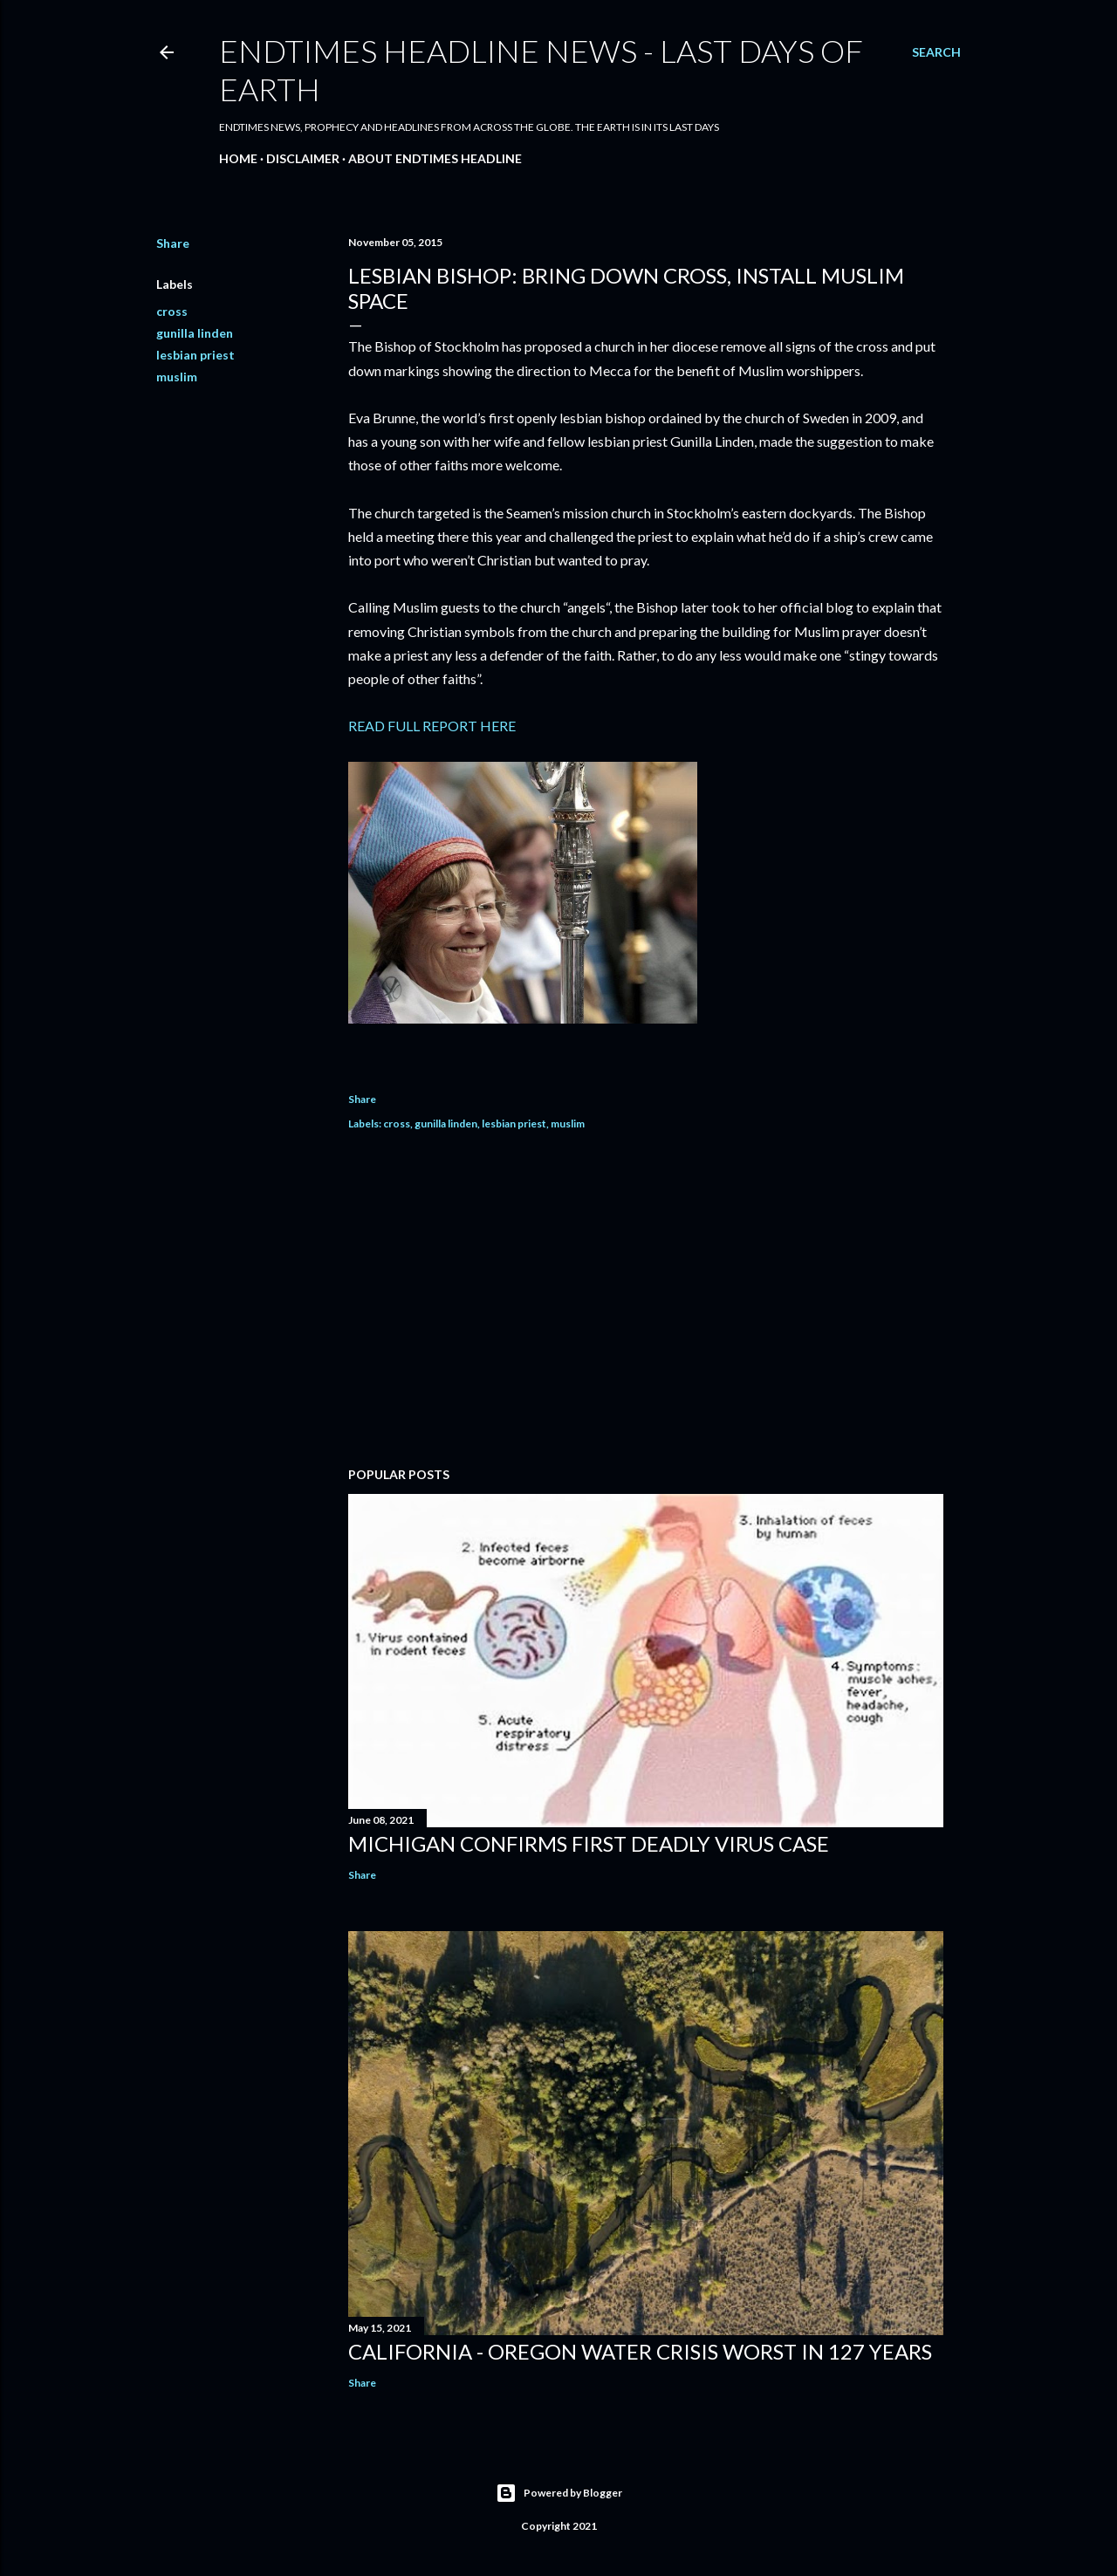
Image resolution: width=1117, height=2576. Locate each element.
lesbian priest (195, 354)
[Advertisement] (645, 1301)
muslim (176, 376)
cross (172, 311)
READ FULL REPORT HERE (432, 725)
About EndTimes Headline (435, 158)
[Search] (936, 52)
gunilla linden (194, 332)
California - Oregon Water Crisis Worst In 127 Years (640, 2351)
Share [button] (172, 243)
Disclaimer (302, 158)
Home (238, 158)
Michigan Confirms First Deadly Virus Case (588, 1843)
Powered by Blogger (559, 2493)
